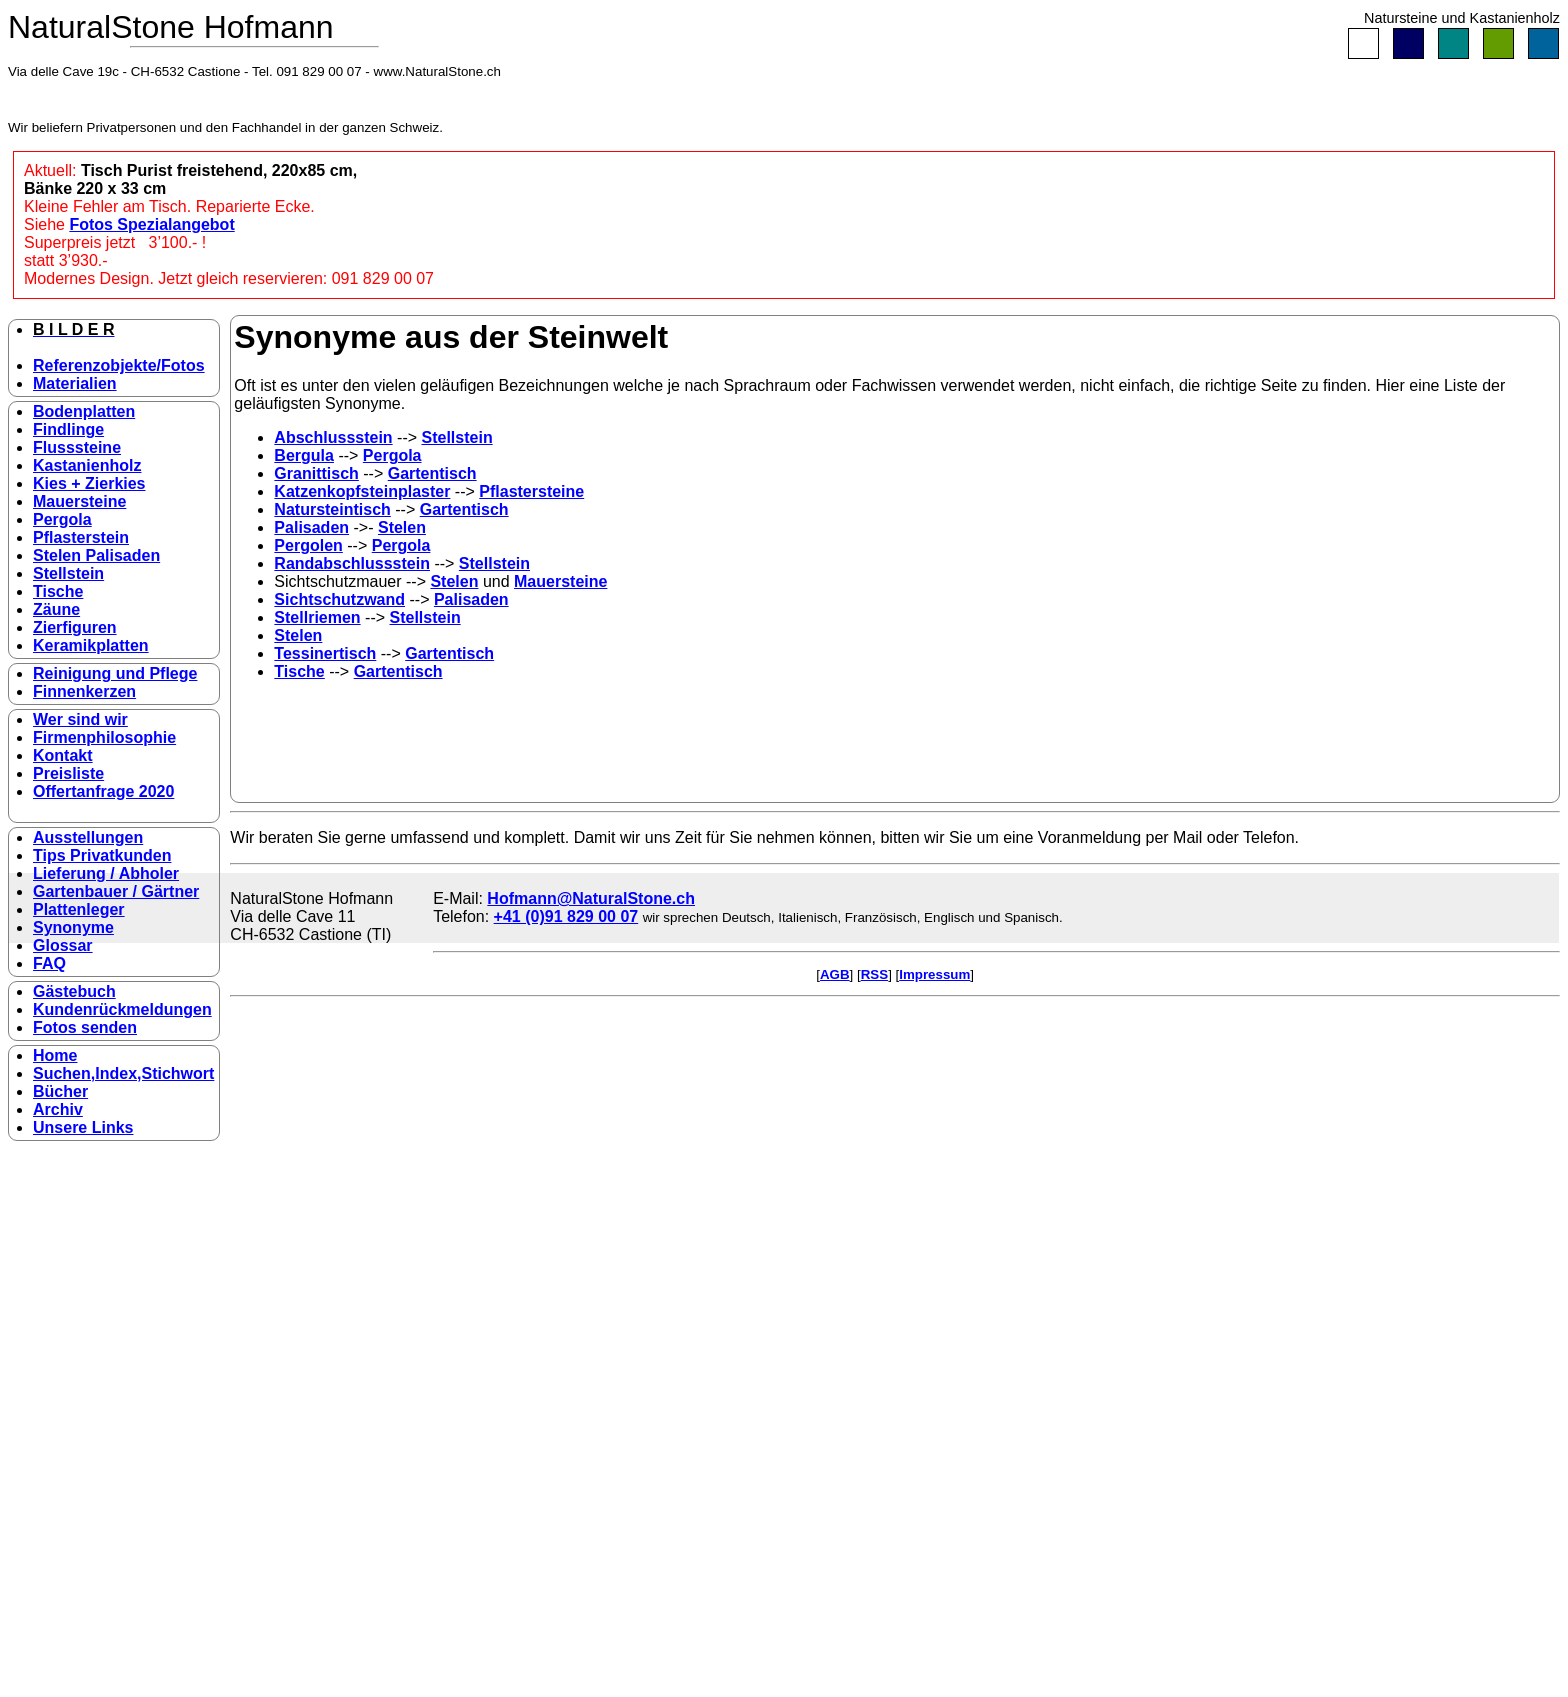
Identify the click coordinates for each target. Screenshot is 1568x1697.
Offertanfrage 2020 (103, 791)
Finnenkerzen (84, 691)
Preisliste (68, 773)
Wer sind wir (80, 719)
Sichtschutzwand (339, 599)
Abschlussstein (333, 437)
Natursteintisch (332, 509)
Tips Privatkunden (102, 855)
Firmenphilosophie (104, 737)
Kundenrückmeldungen (122, 1009)
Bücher (60, 1091)
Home (55, 1055)
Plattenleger (79, 909)
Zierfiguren (75, 627)
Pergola (62, 519)
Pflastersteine (531, 491)
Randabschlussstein (352, 563)
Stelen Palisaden (96, 555)
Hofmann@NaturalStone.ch (591, 898)
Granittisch (316, 473)
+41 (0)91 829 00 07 (566, 916)
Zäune (56, 609)
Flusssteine (77, 447)
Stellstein (68, 573)
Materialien (75, 383)
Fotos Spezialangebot (151, 224)
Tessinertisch (325, 653)
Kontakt (63, 755)
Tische (58, 591)
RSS (874, 974)
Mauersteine (79, 501)
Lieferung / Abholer (106, 873)
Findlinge (68, 429)
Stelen (402, 527)
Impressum (934, 974)
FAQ (49, 963)
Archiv (58, 1109)
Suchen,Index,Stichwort (123, 1073)
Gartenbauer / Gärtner (116, 891)
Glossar (63, 945)
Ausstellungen (88, 837)
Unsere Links (83, 1127)
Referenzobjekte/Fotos (119, 365)
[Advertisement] (310, 1347)
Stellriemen (317, 617)
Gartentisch (432, 473)
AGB (835, 974)
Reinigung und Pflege (115, 673)
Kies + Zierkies (89, 483)
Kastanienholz (87, 465)
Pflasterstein (81, 537)
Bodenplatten (84, 411)
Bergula (304, 455)
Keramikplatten (91, 645)
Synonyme (73, 927)
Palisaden (311, 527)
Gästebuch (74, 991)
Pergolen (308, 545)
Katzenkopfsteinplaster (362, 491)
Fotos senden (85, 1027)
